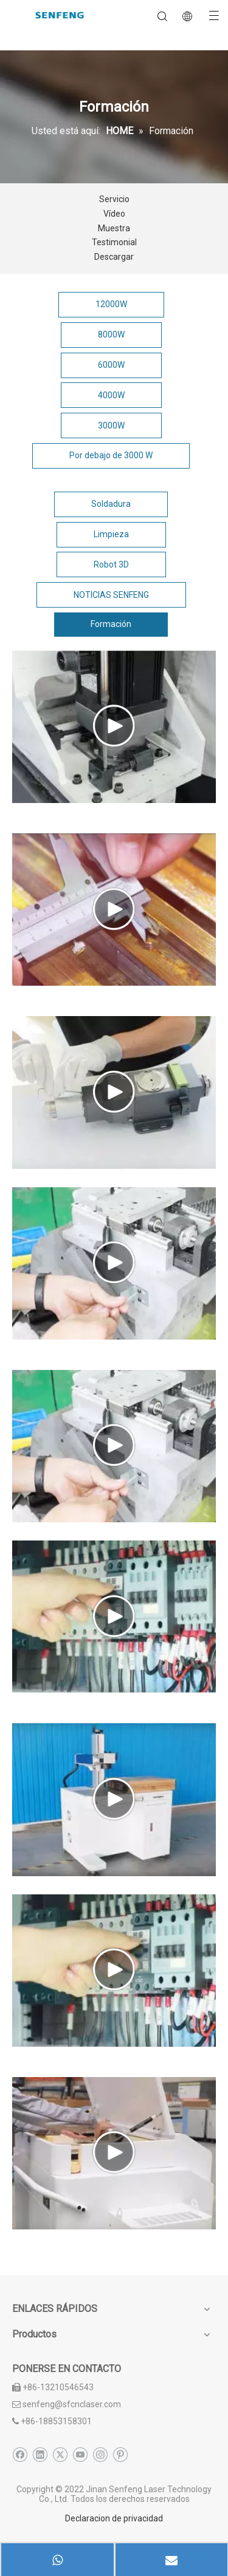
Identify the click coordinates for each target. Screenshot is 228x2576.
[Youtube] (80, 2454)
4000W (111, 395)
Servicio (114, 199)
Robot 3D (111, 564)
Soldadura (111, 504)
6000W (111, 365)
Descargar (114, 257)
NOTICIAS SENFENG (111, 595)
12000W (111, 304)
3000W (111, 425)
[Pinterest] (120, 2454)
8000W (111, 334)
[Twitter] (59, 2454)
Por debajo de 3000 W (111, 455)
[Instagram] (100, 2454)
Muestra (114, 228)
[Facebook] (19, 2454)
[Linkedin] (39, 2454)
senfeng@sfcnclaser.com (71, 2404)
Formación (111, 624)
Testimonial (114, 242)
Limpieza (111, 534)
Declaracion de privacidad (114, 2518)
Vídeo (114, 214)
